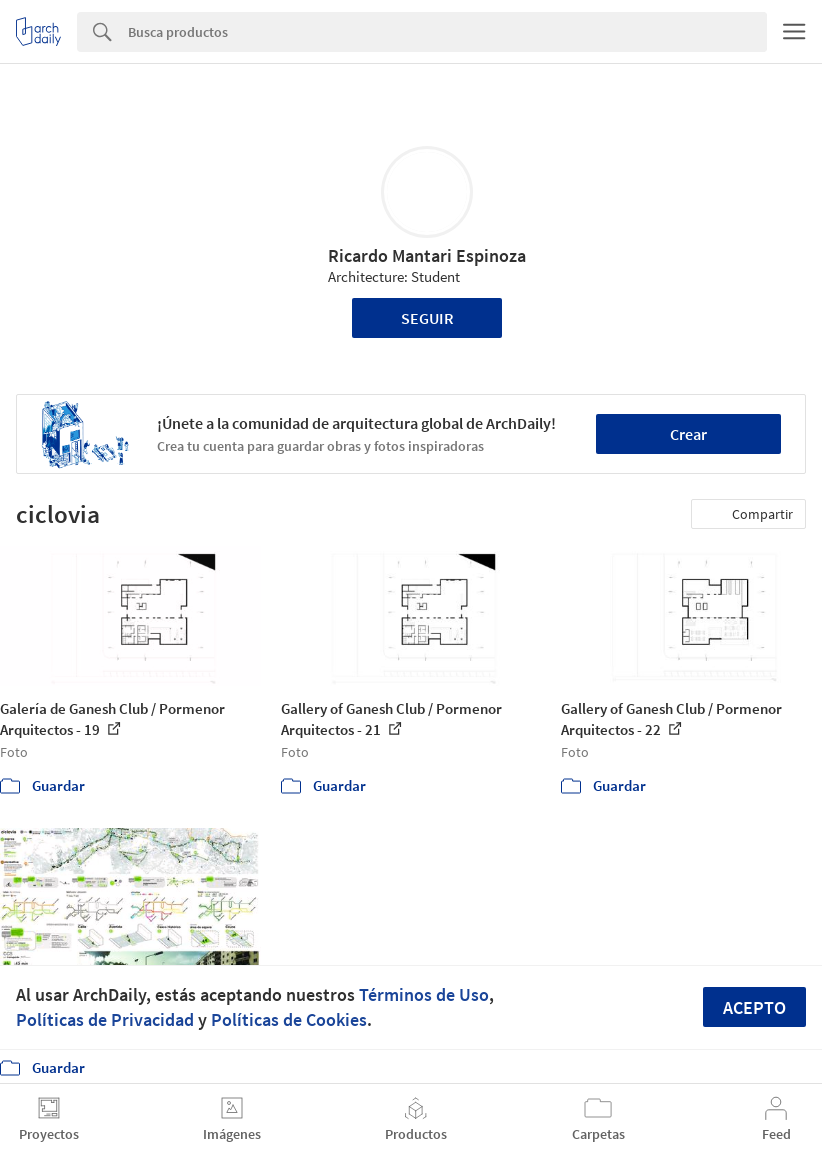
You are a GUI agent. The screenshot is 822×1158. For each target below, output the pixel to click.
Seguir (427, 318)
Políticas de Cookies (289, 1019)
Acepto (754, 1007)
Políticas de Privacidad (105, 1019)
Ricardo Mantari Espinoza (427, 255)
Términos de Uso (424, 994)
